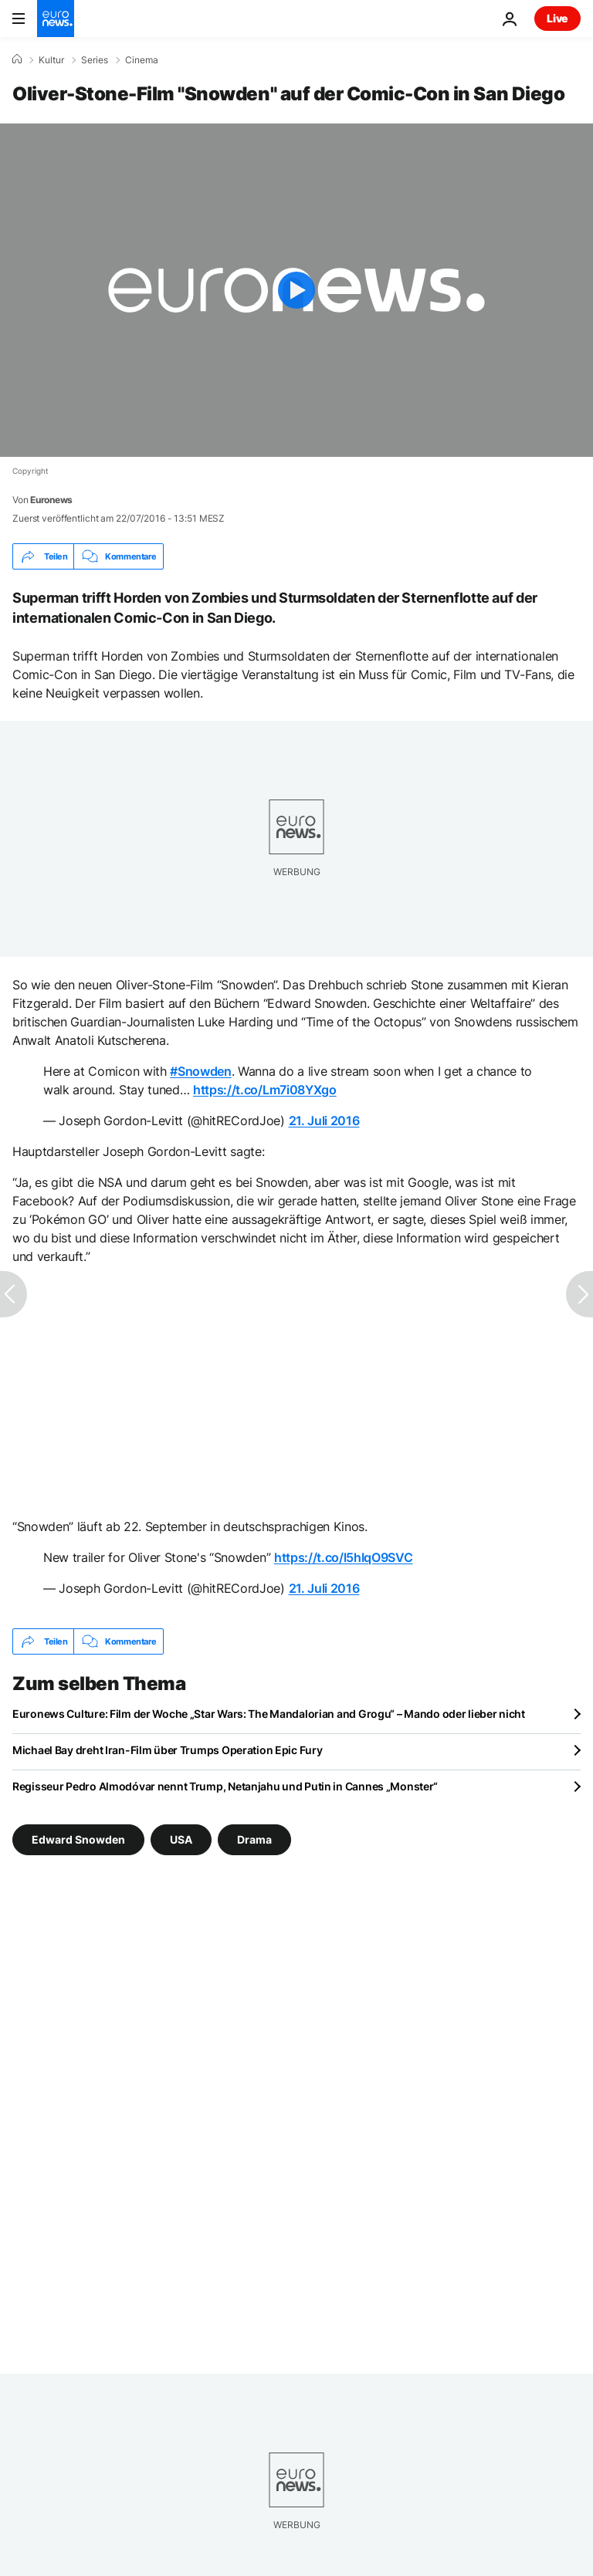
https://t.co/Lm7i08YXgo (265, 1089)
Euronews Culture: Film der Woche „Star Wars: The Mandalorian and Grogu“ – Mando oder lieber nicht (268, 1713)
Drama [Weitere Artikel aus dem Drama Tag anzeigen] (254, 1839)
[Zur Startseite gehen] (55, 18)
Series (94, 60)
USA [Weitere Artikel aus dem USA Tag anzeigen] (181, 1839)
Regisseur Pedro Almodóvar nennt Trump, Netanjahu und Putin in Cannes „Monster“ (225, 1786)
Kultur (51, 60)
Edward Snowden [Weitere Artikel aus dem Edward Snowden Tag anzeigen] (78, 1839)
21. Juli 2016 (324, 1120)
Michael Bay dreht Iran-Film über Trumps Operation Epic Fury (167, 1749)
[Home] (17, 59)
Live (557, 18)
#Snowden (200, 1071)
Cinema (141, 60)
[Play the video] (296, 290)
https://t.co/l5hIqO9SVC (343, 1557)
